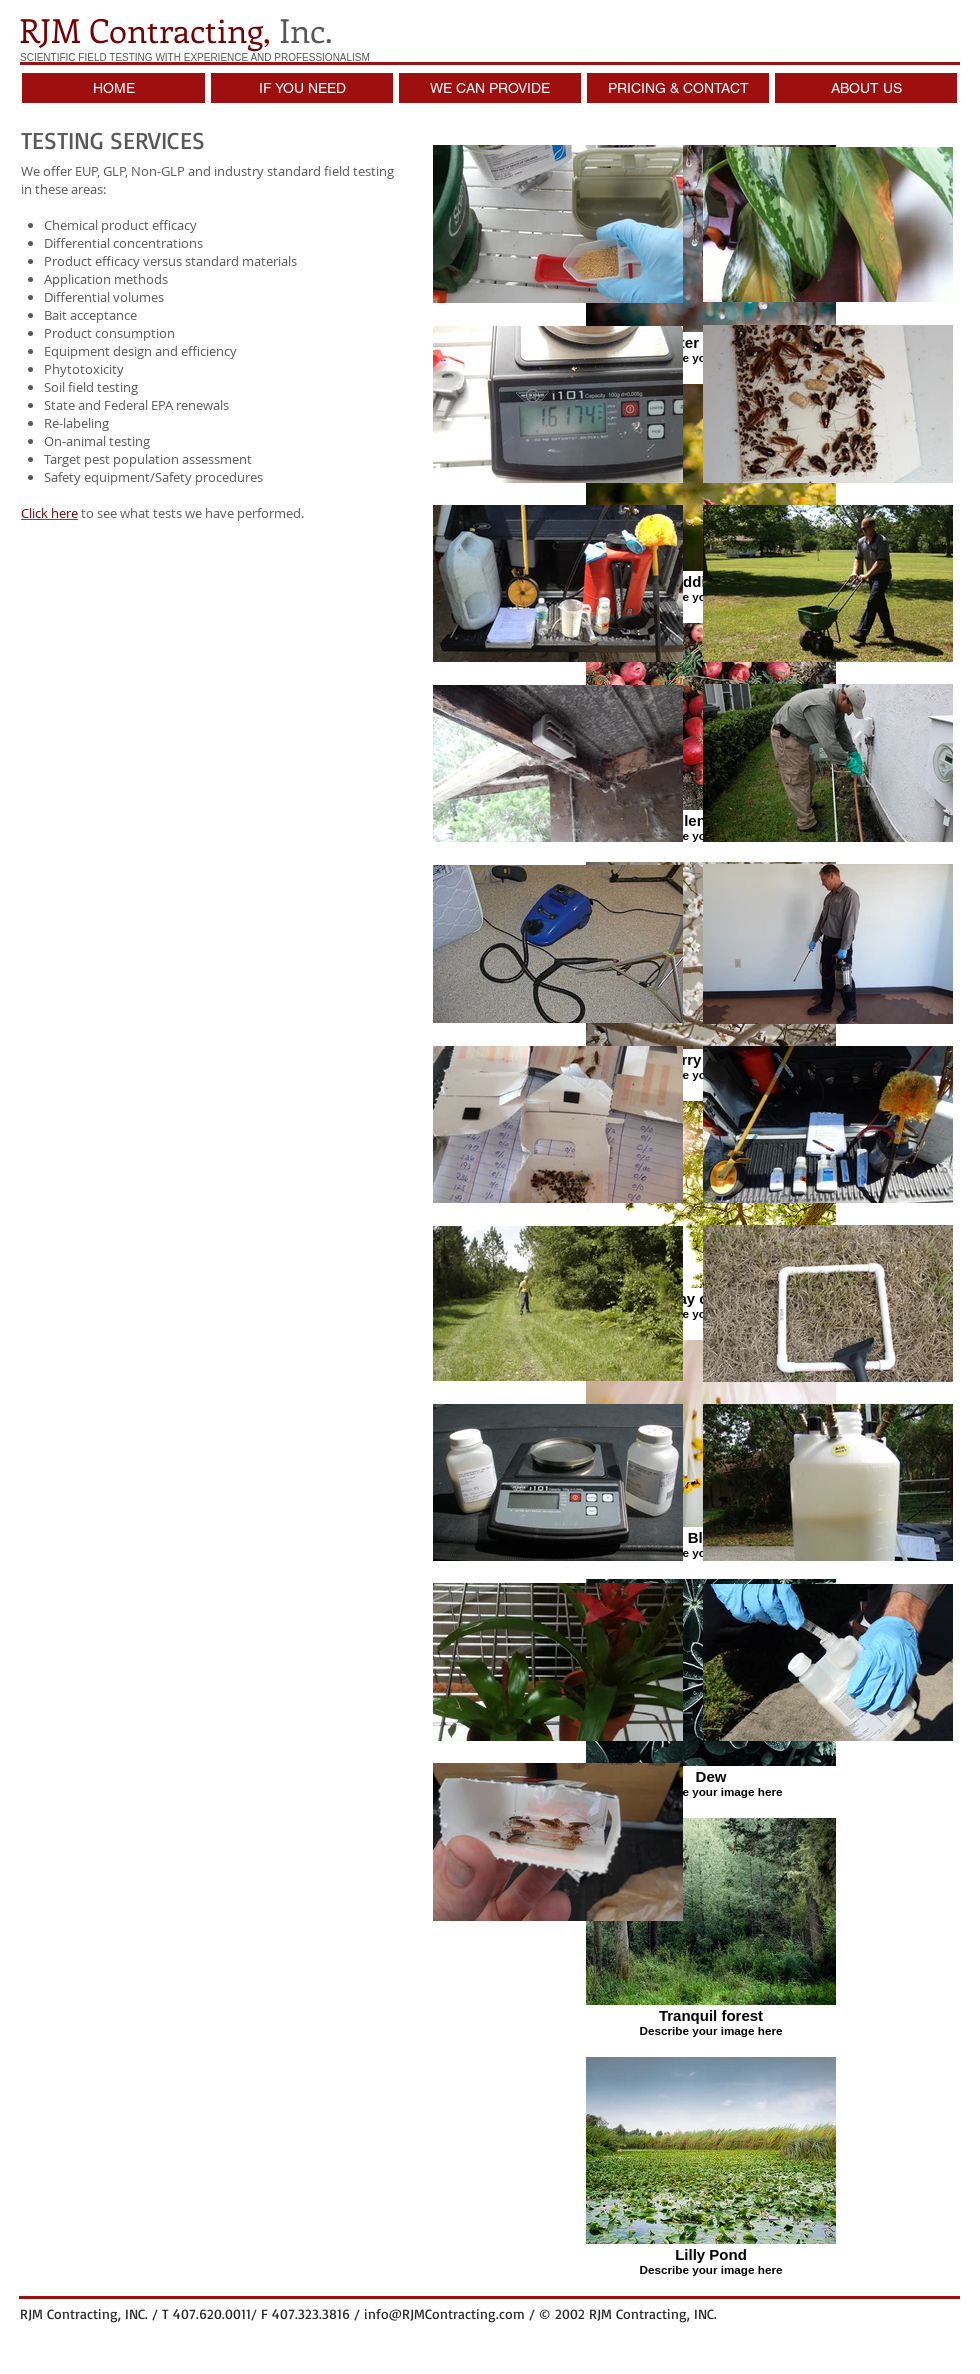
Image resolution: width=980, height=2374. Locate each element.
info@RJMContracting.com (444, 2313)
